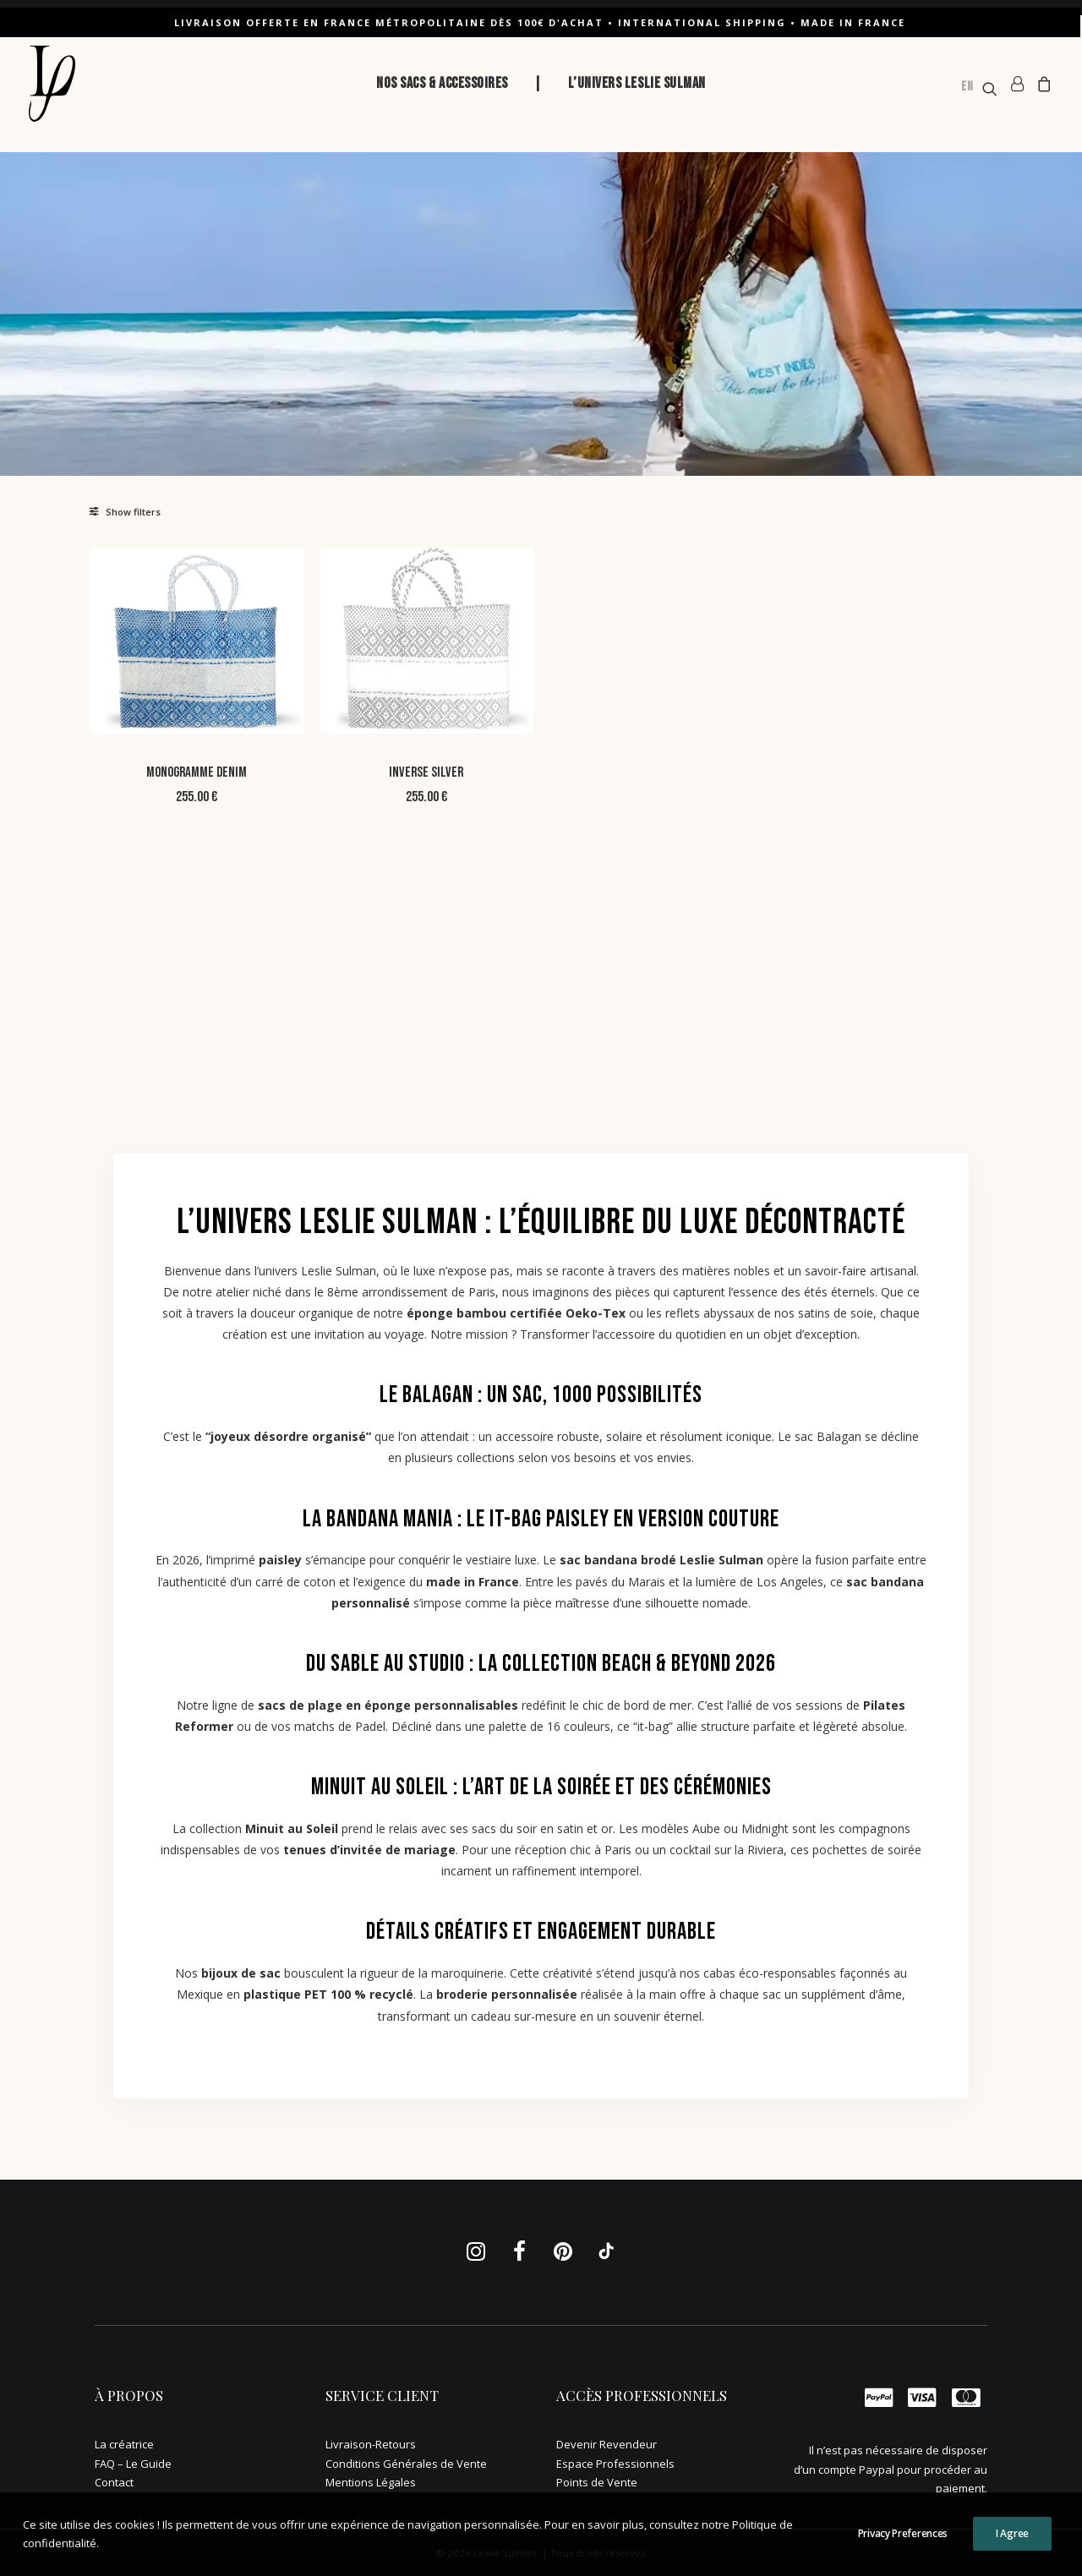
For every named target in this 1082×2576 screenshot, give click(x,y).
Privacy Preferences (903, 2533)
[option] (967, 89)
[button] (978, 88)
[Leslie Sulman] (52, 84)
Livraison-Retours (370, 2444)
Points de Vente (596, 2482)
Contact (114, 2482)
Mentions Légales (370, 2482)
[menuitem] (442, 83)
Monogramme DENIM (394, 723)
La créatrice (124, 2444)
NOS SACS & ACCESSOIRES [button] (442, 83)
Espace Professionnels (615, 2463)
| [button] (538, 83)
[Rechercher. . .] (187, 564)
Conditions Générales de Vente (406, 2463)
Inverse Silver (567, 723)
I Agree (1012, 2533)
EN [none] (967, 86)
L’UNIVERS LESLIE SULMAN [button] (637, 83)
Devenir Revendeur (606, 2444)
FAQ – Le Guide (133, 2463)
